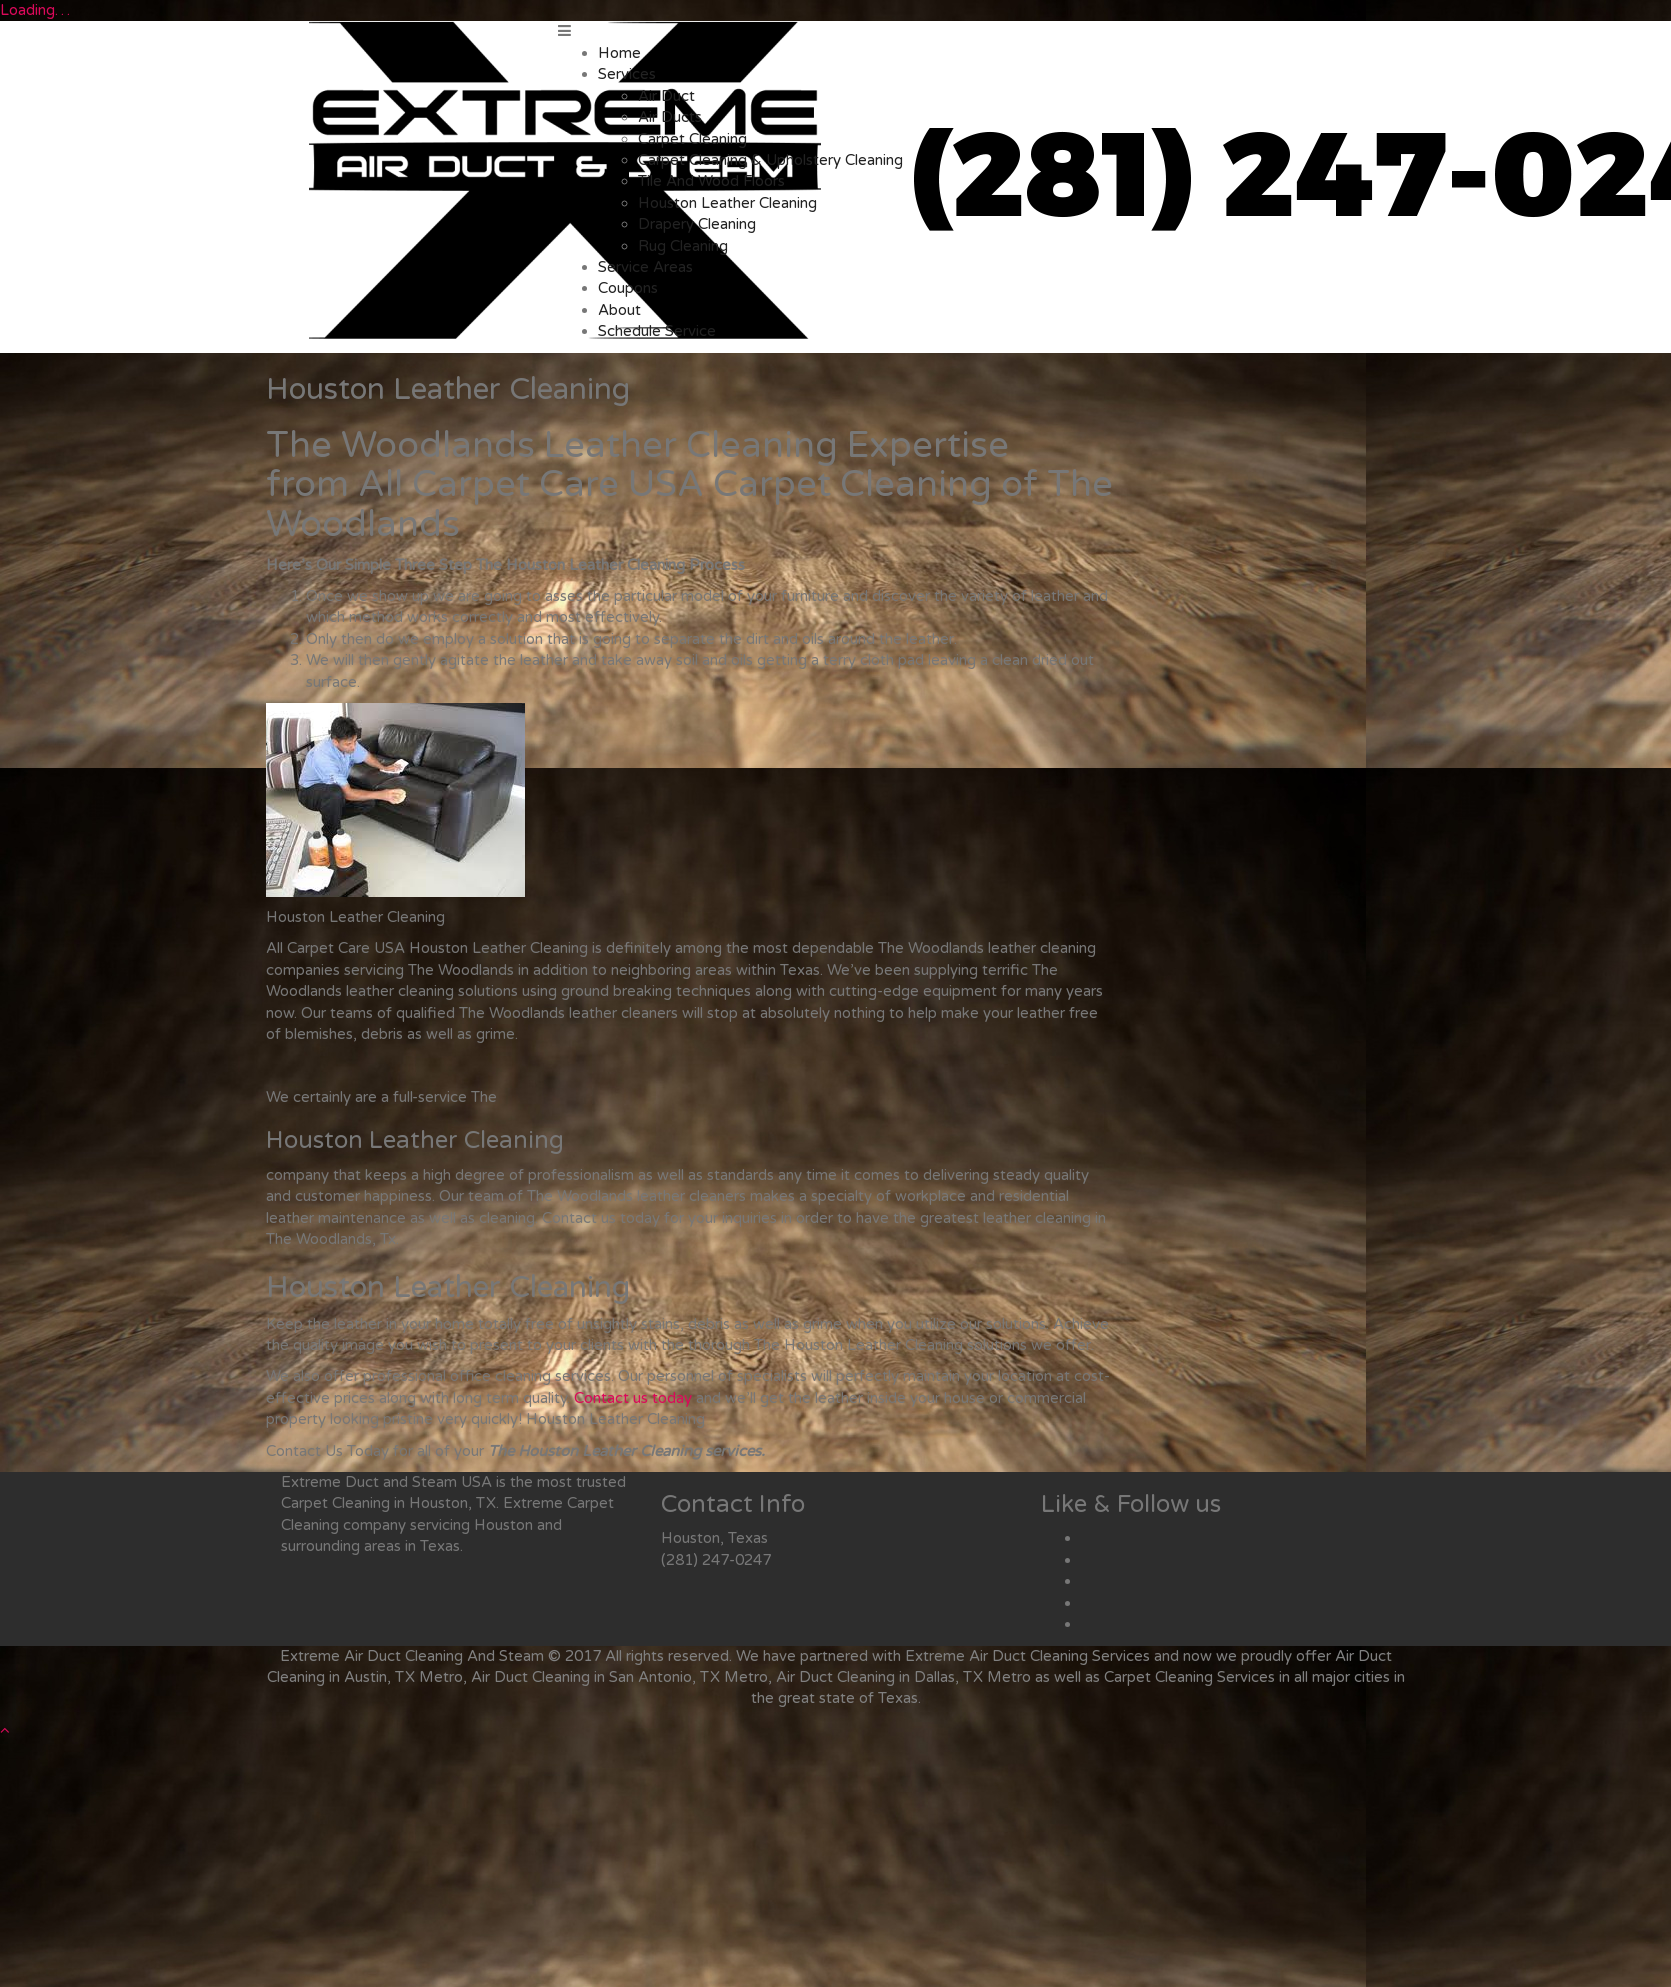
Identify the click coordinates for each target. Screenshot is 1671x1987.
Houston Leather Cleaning (727, 203)
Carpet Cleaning (692, 139)
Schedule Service (657, 331)
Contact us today (633, 1398)
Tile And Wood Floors (711, 181)
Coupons (628, 288)
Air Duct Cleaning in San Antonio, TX (595, 1677)
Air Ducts (670, 117)
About (619, 310)
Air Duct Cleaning (1028, 1656)
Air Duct (666, 96)
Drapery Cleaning (697, 224)
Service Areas (645, 267)
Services (627, 74)
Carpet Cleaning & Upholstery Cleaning (770, 160)
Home (619, 53)
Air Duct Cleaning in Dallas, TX (879, 1677)
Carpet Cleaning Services (1189, 1677)
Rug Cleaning (683, 246)
